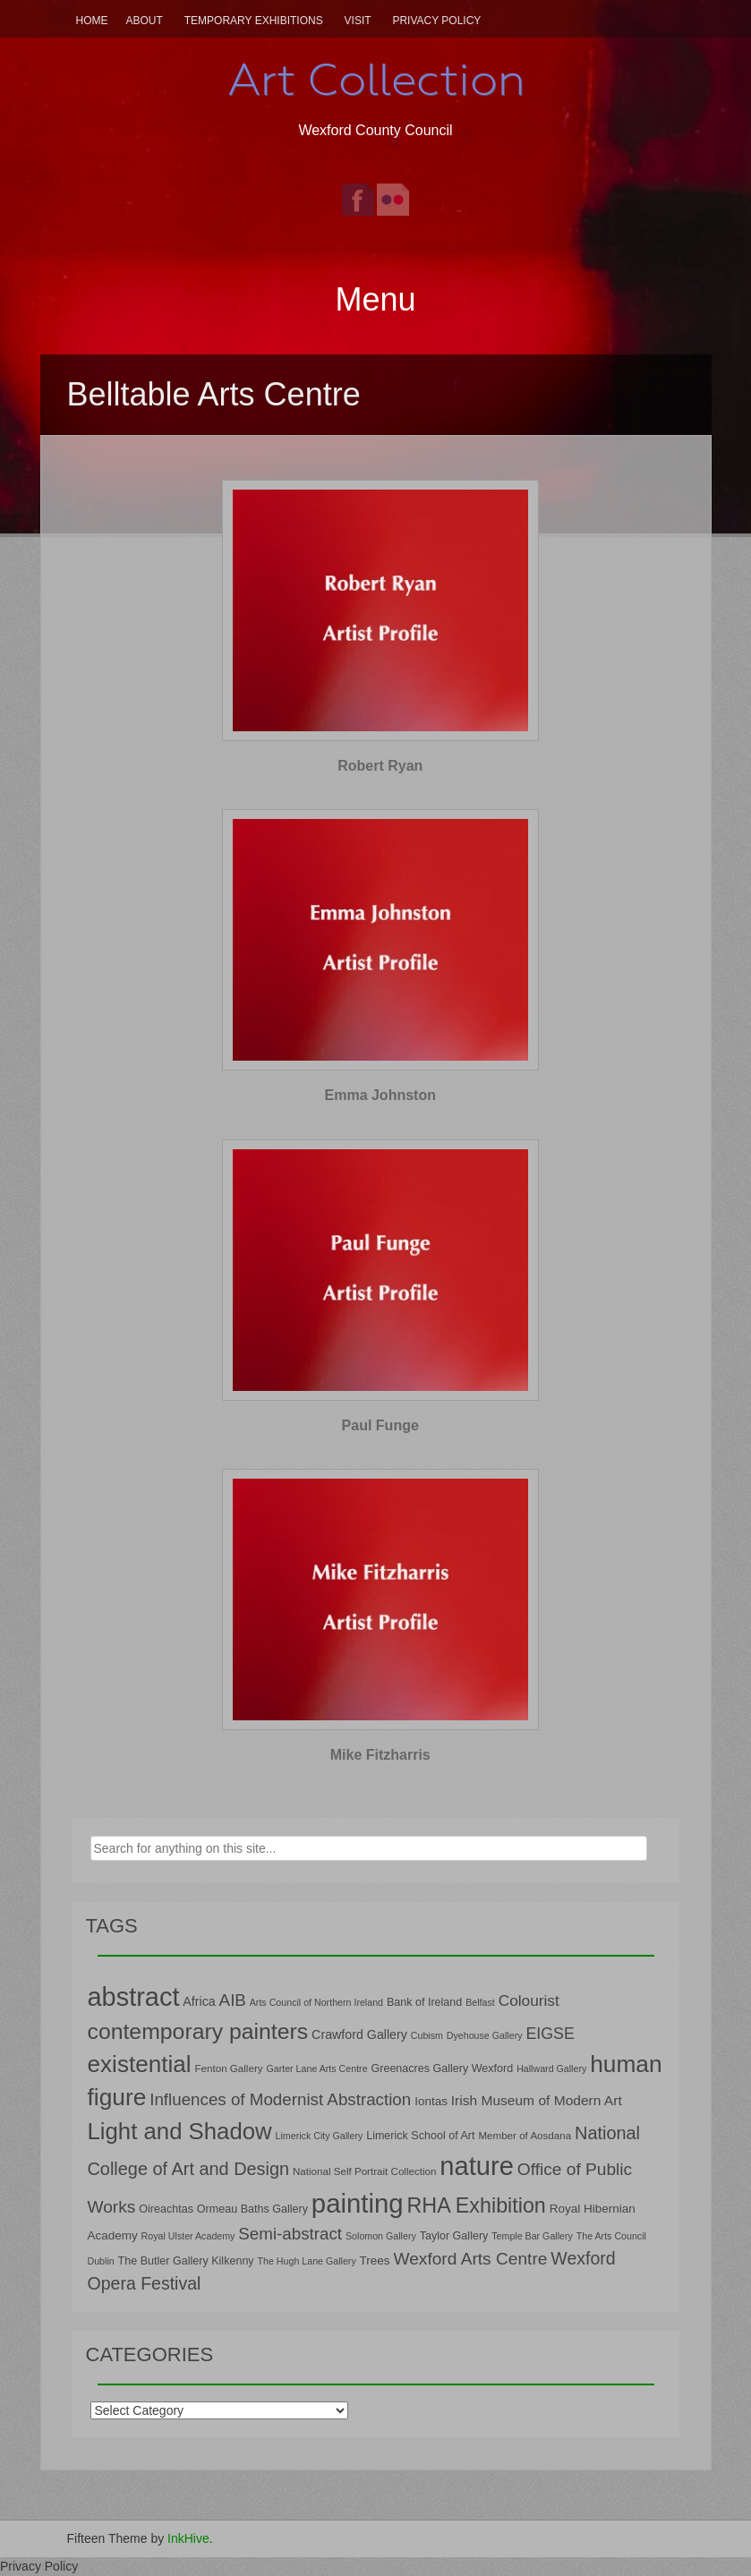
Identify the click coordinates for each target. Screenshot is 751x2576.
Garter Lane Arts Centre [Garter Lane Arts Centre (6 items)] (316, 2068)
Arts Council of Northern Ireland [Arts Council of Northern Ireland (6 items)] (316, 2002)
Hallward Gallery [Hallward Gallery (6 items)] (551, 2068)
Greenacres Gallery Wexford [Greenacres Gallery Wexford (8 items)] (442, 2068)
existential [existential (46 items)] (140, 2064)
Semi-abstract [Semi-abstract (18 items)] (290, 2233)
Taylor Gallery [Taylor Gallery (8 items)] (454, 2236)
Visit (358, 20)
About (144, 20)
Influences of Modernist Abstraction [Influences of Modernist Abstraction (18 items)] (280, 2099)
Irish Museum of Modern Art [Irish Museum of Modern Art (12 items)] (536, 2100)
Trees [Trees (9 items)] (375, 2260)
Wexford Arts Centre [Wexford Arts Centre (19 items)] (470, 2258)
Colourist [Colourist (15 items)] (529, 2000)
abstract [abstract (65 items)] (134, 1997)
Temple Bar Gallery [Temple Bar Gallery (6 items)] (532, 2236)
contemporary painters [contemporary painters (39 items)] (198, 2031)
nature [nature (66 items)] (477, 2166)
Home (92, 20)
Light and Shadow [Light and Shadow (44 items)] (180, 2131)
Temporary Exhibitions (253, 20)
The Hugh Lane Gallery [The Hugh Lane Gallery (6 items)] (307, 2261)
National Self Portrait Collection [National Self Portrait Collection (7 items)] (364, 2171)
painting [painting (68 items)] (357, 2203)
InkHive (188, 2538)
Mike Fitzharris (380, 1754)
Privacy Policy (436, 20)
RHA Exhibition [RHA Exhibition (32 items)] (476, 2205)
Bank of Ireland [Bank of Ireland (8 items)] (424, 2002)
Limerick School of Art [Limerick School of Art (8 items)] (420, 2135)
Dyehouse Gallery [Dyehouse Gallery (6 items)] (485, 2035)
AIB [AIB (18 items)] (232, 2000)
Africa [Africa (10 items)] (199, 2001)
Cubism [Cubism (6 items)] (427, 2035)
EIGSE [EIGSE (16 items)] (550, 2034)
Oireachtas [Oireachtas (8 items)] (166, 2209)
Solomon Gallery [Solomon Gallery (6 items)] (381, 2236)
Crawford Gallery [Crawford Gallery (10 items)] (359, 2034)
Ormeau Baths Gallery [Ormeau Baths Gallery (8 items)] (252, 2209)
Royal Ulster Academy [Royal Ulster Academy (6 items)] (188, 2236)
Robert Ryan (379, 765)
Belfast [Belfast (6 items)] (480, 2002)
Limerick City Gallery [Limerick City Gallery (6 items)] (319, 2135)
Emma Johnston (380, 1095)
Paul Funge (380, 1425)
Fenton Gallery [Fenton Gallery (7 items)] (229, 2068)
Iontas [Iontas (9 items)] (431, 2101)
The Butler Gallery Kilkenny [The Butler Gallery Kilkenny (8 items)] (186, 2261)
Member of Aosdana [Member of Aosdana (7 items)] (524, 2135)
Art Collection (376, 80)
